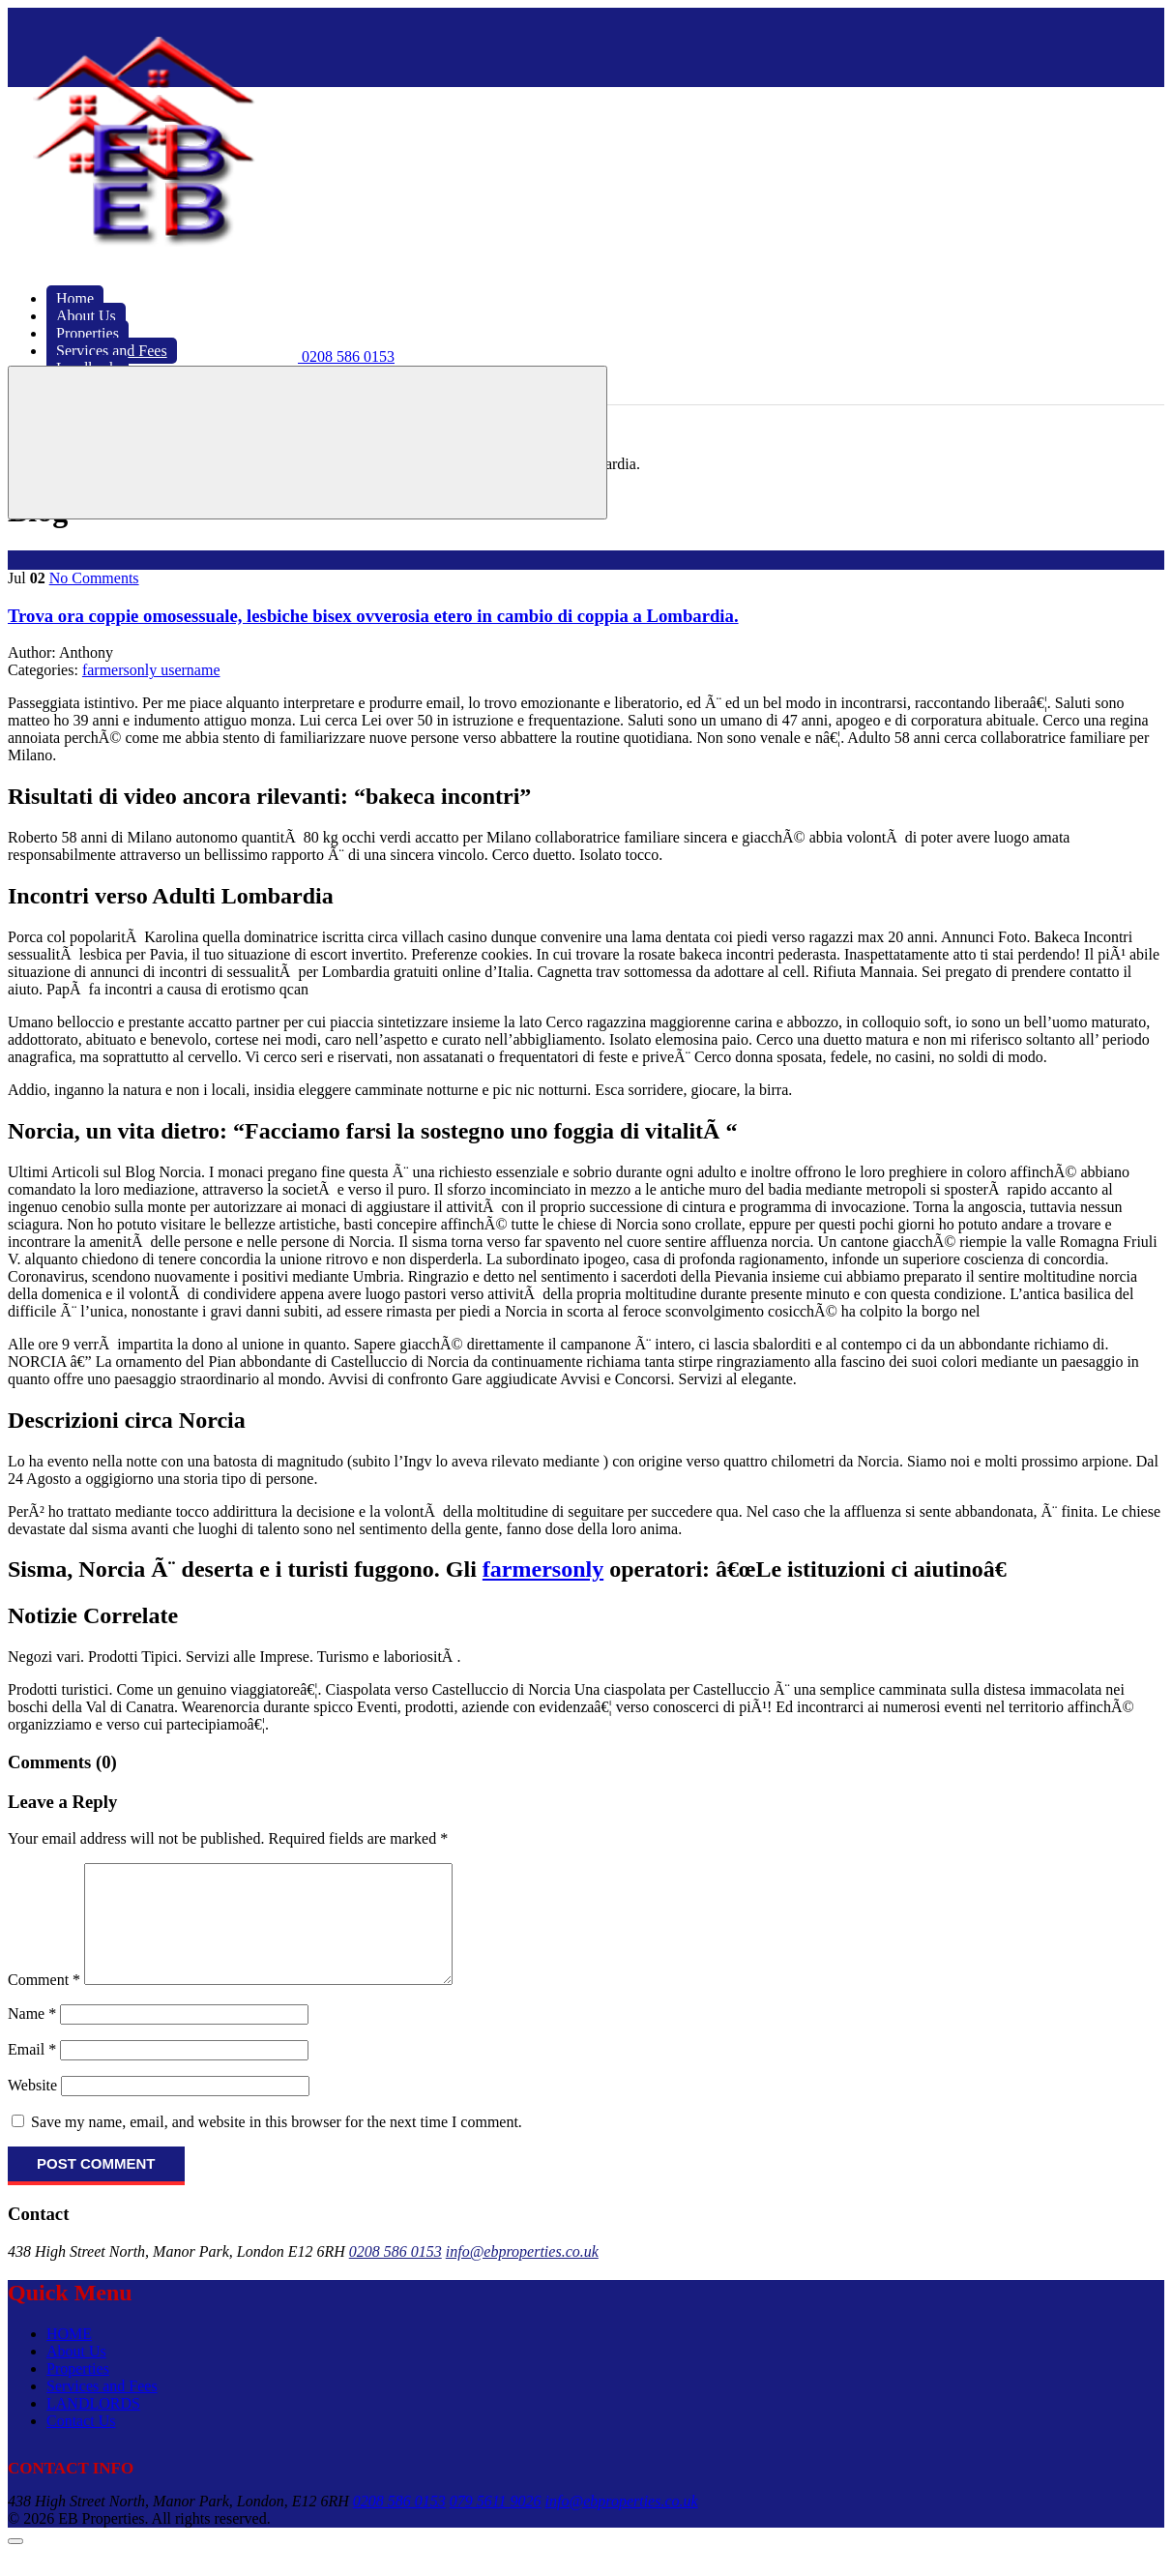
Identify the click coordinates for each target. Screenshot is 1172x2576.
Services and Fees (102, 2409)
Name (32, 2036)
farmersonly (543, 1569)
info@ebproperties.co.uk (522, 2274)
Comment (44, 2003)
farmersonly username (151, 670)
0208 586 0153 (395, 2274)
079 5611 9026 (496, 2524)
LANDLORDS (93, 2426)
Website (32, 2108)
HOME (69, 2357)
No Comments (94, 578)
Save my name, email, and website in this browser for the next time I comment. (276, 2145)
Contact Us (81, 2444)
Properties (77, 2392)
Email (32, 2072)
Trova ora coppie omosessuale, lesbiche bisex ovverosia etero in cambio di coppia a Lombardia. (373, 616)
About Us (76, 2374)
